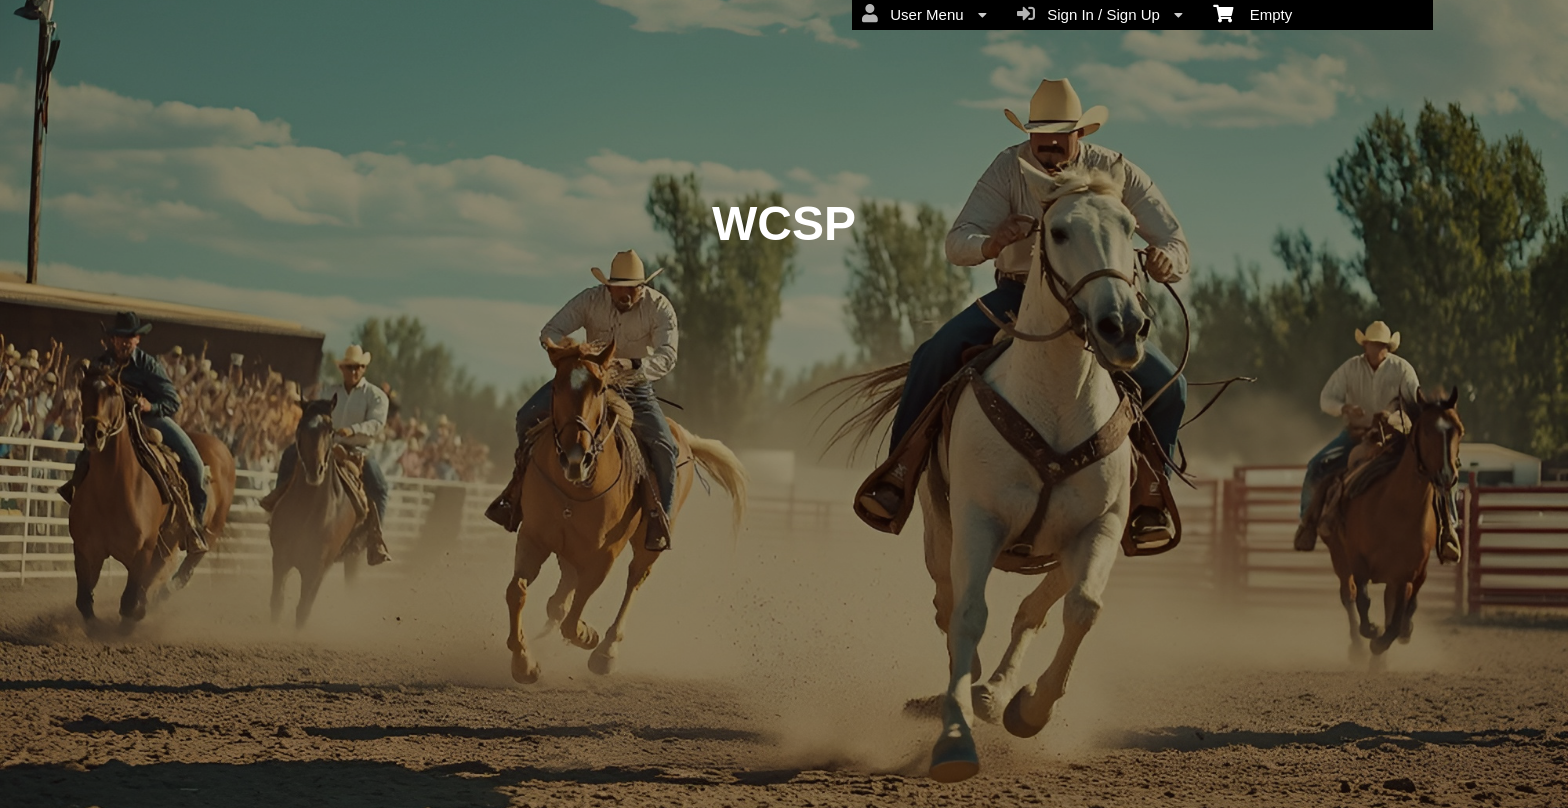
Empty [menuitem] (1252, 13)
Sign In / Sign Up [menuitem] (1100, 14)
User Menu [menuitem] (924, 14)
